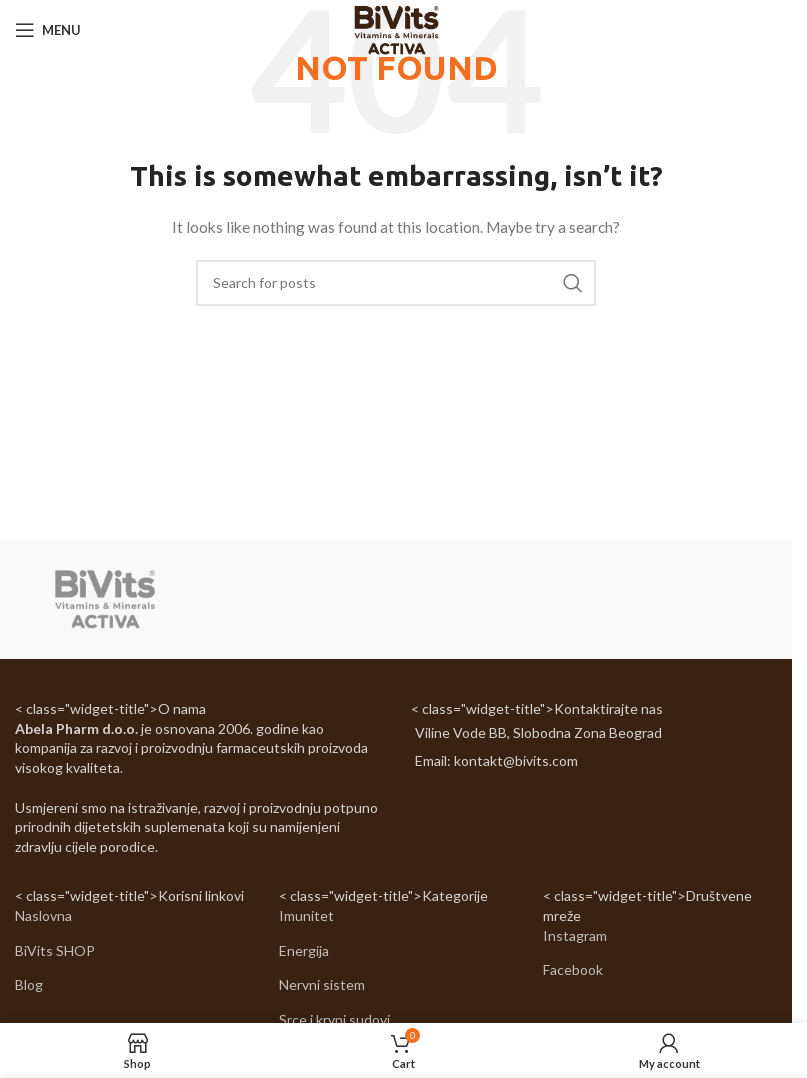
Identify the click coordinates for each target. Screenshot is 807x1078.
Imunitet (306, 915)
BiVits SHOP (55, 950)
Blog (29, 984)
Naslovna (43, 915)
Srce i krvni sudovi (334, 1019)
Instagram (575, 935)
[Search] (396, 283)
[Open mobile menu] (48, 30)
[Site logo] (395, 28)
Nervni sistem (322, 984)
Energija (304, 950)
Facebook (573, 969)
